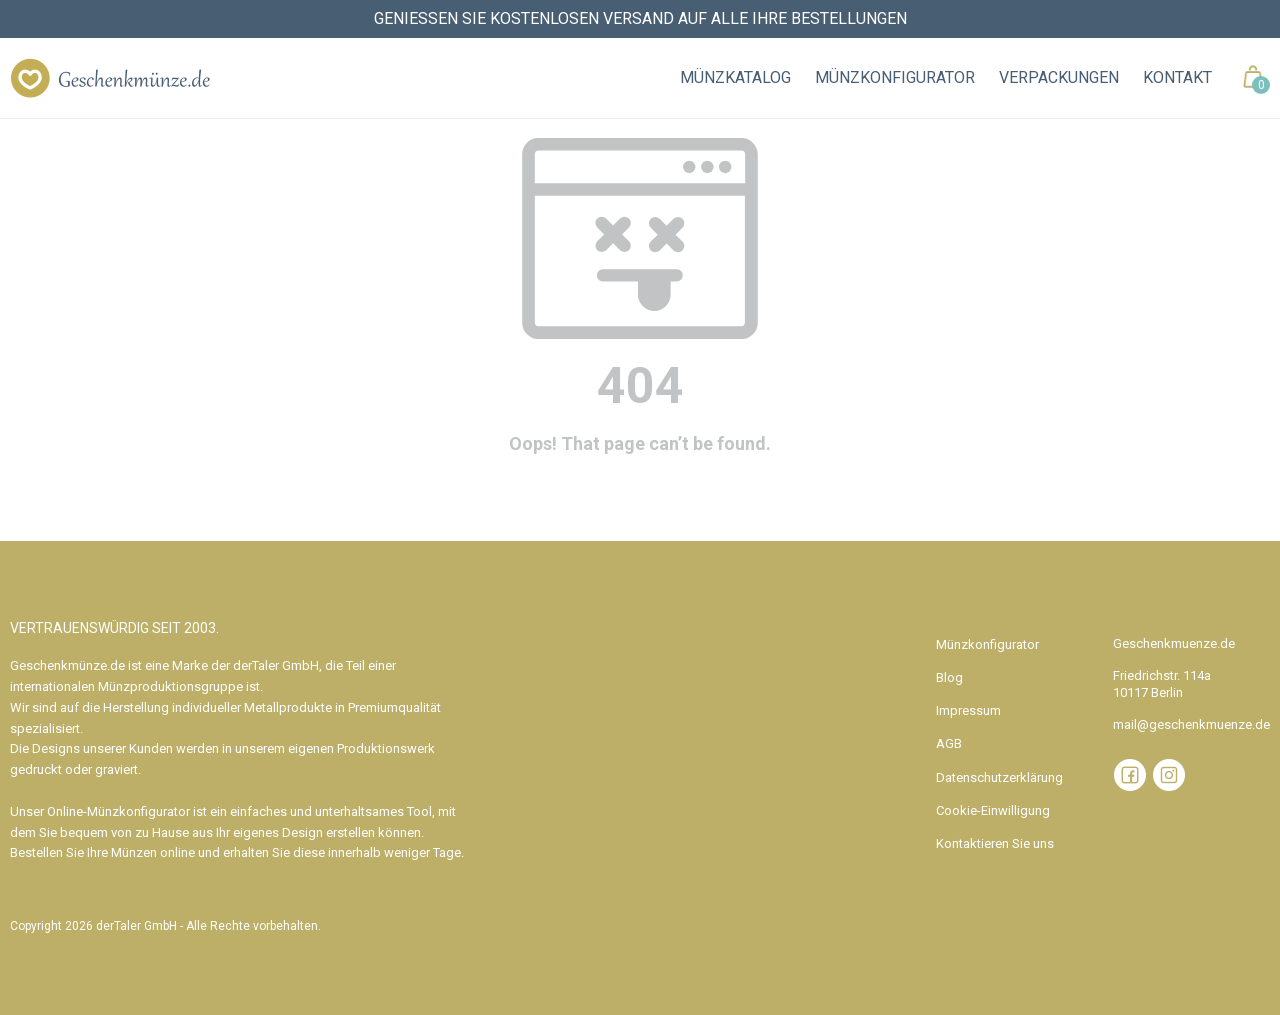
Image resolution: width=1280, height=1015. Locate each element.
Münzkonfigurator (895, 77)
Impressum (968, 710)
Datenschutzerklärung (999, 777)
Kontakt (1177, 77)
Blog (949, 677)
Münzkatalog (735, 77)
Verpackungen (1059, 77)
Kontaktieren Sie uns (995, 843)
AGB (949, 743)
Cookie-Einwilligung (993, 810)
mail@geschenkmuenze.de (1191, 724)
